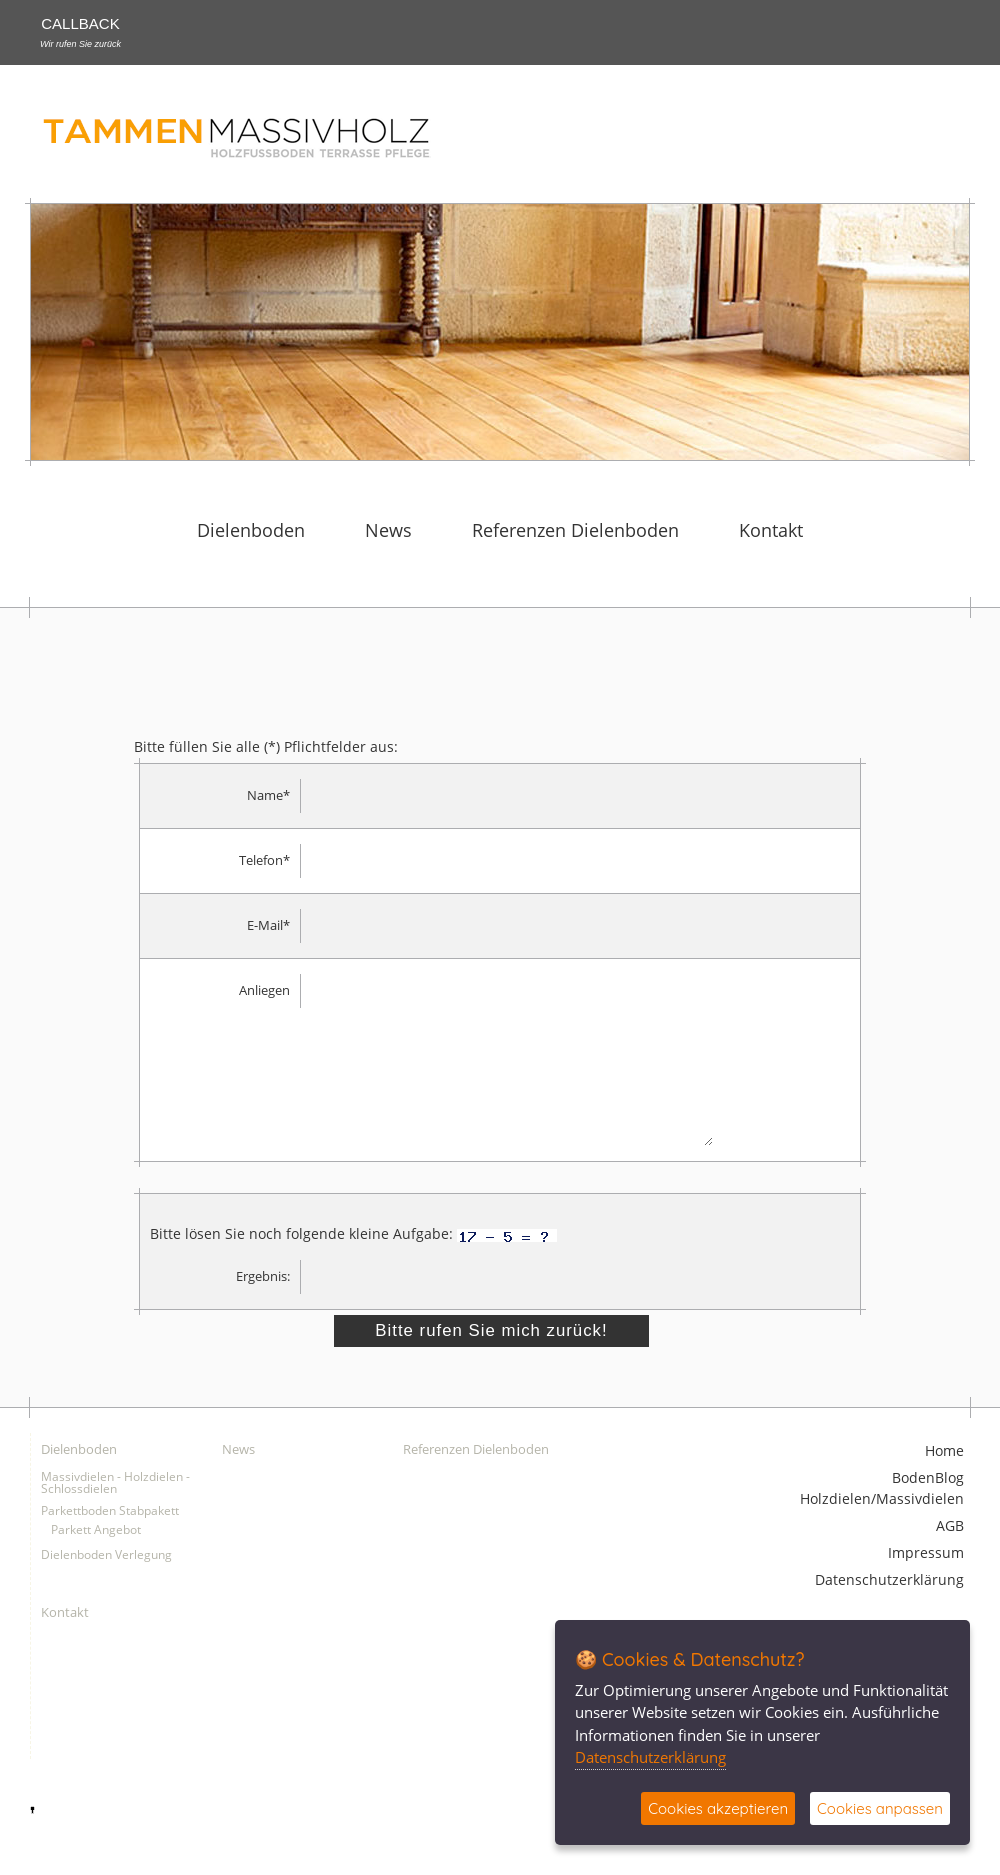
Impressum (926, 1583)
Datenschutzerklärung (889, 1610)
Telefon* (264, 860)
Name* (268, 795)
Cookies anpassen (880, 1808)
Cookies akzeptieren (718, 1808)
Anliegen (264, 990)
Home (944, 1481)
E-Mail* (268, 925)
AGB (950, 1556)
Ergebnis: (263, 1306)
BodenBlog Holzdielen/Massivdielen (882, 1519)
